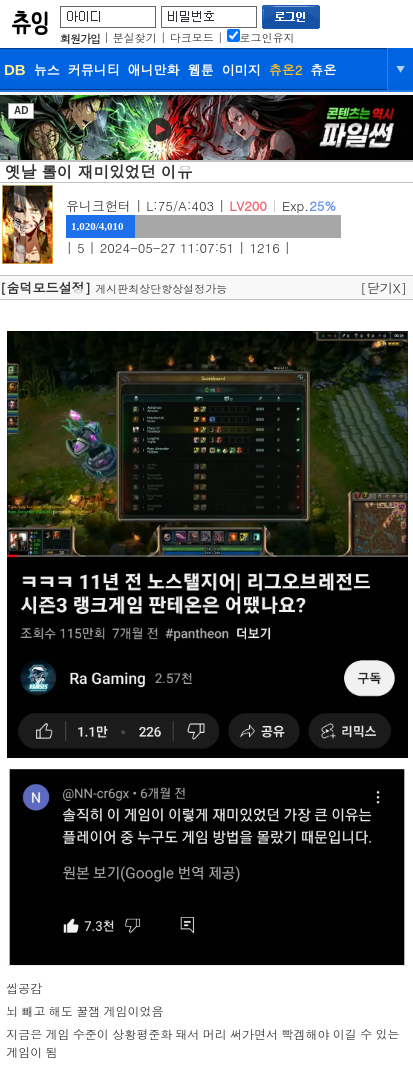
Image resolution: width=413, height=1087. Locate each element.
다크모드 (192, 37)
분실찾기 (135, 37)
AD (21, 110)
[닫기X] (383, 287)
